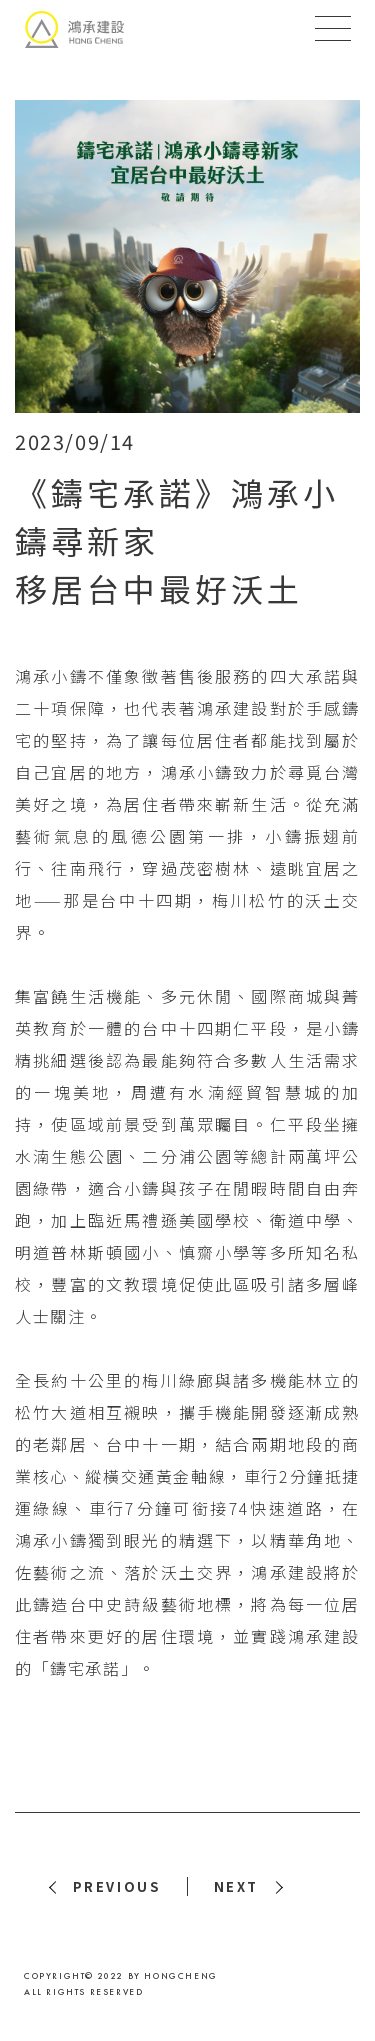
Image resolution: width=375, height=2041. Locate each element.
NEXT (236, 1886)
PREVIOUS (117, 1886)
